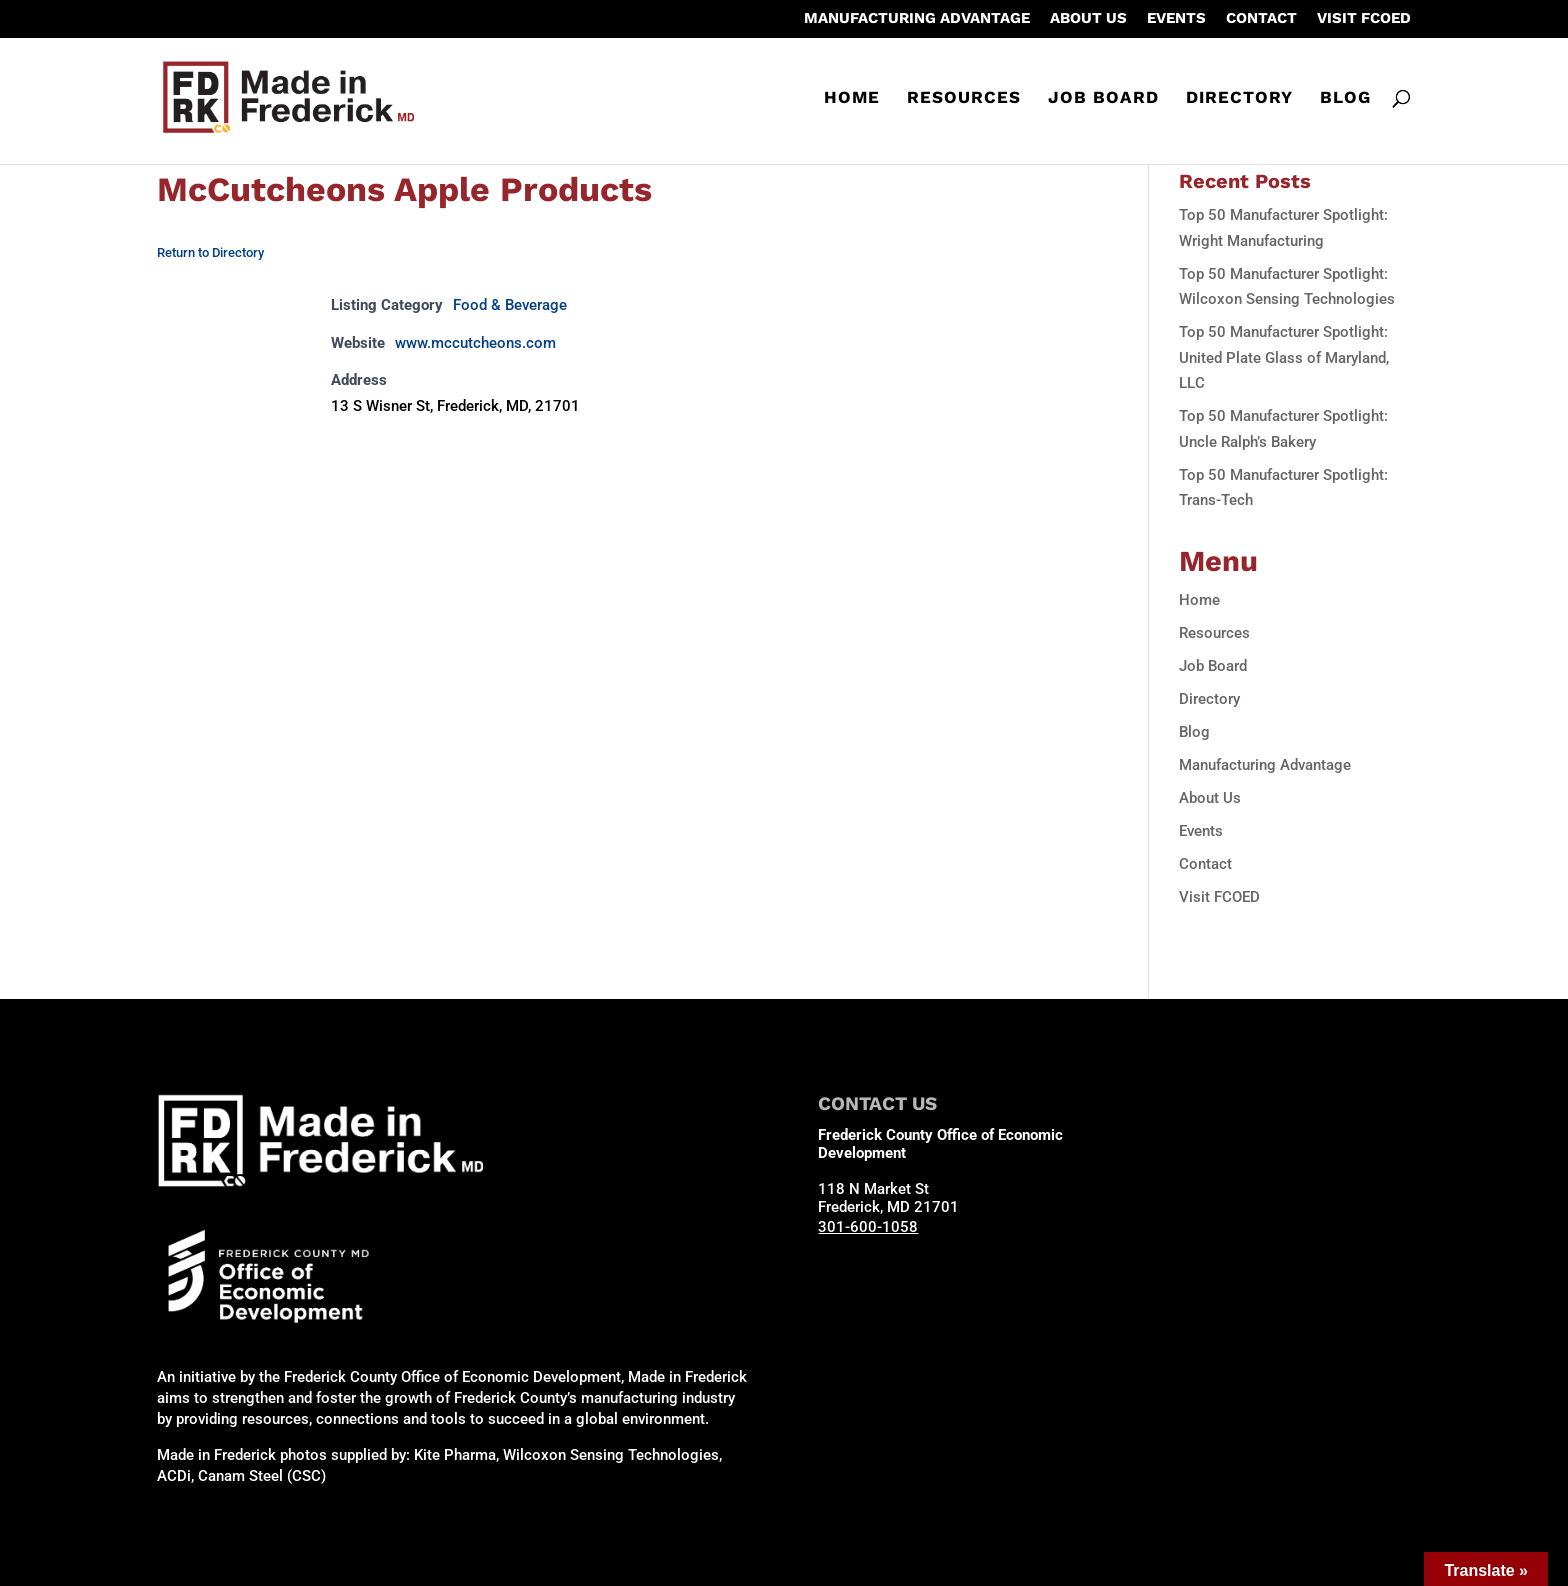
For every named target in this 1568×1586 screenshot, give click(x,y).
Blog (1345, 98)
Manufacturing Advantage (917, 19)
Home (852, 98)
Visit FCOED (1364, 19)
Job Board (1103, 98)
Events (1176, 19)
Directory (1239, 98)
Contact (1261, 19)
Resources (964, 98)
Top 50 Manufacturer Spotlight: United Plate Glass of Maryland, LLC (1284, 357)
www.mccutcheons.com (475, 343)
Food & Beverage (510, 305)
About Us (1088, 19)
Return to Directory (210, 252)
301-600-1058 (868, 1227)
